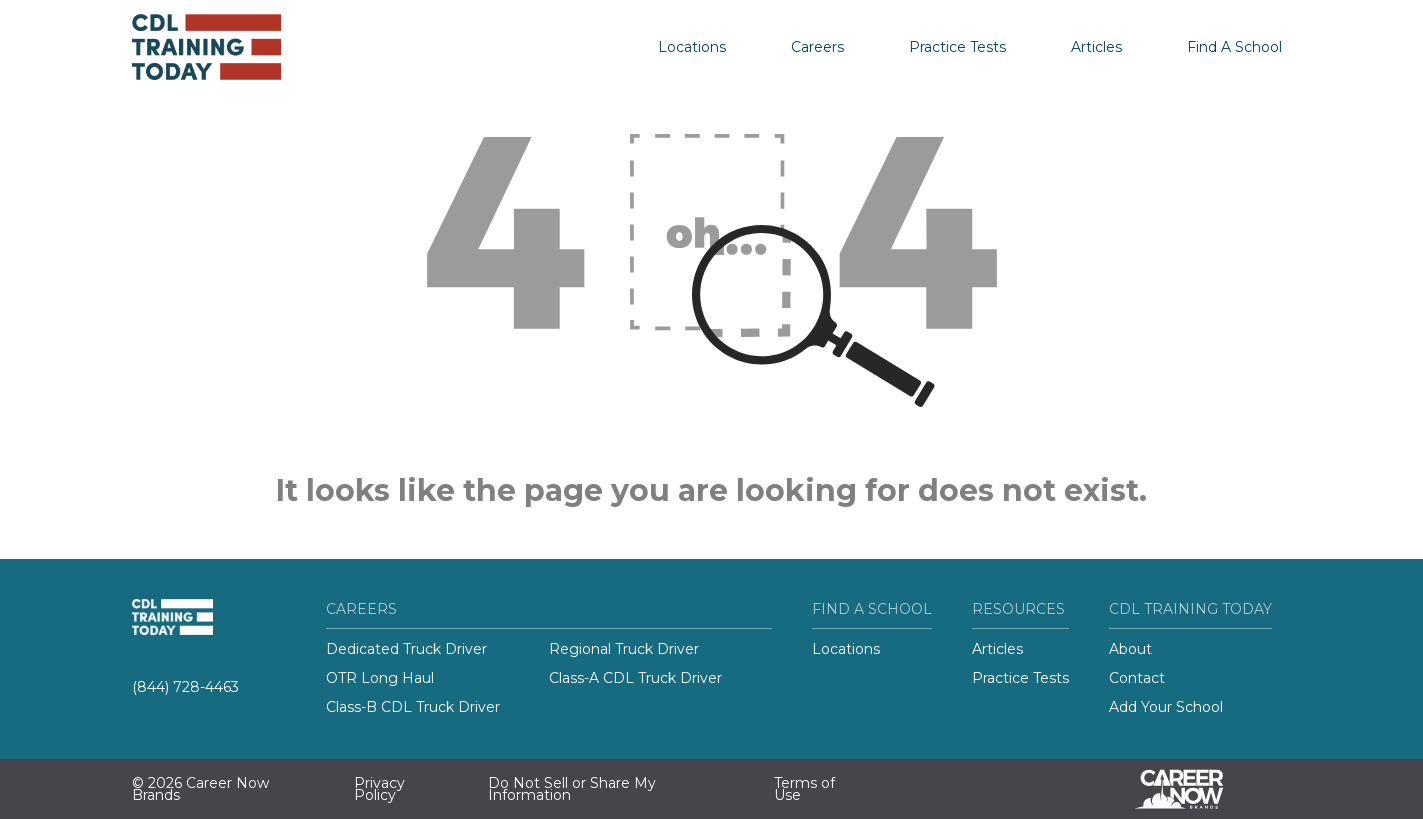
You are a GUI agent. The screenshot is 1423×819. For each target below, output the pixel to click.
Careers (817, 47)
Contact (1137, 678)
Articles (1096, 47)
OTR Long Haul (380, 678)
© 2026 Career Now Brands (200, 789)
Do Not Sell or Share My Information (572, 789)
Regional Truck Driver (624, 649)
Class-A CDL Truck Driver (635, 678)
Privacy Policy (379, 789)
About (1130, 649)
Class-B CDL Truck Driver (413, 707)
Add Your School (1166, 707)
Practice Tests (957, 47)
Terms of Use (804, 789)
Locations (692, 47)
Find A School (1234, 47)
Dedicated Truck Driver (406, 649)
